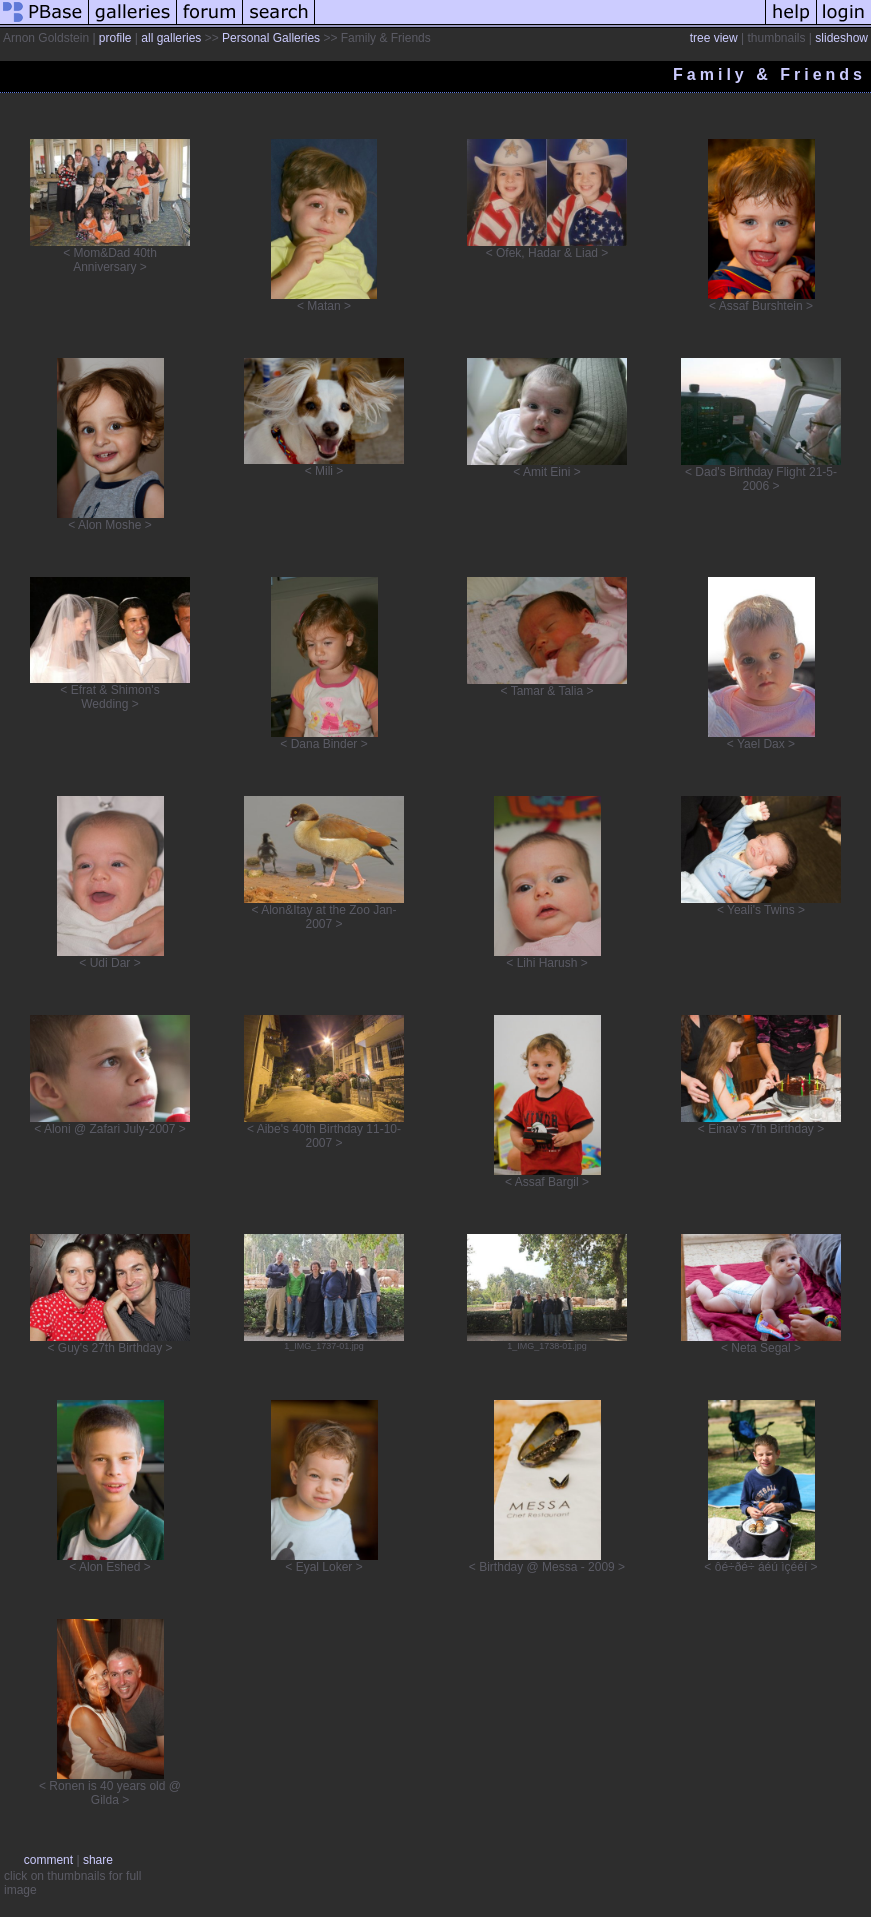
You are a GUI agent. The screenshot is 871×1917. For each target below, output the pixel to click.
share (98, 1860)
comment (48, 1860)
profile (115, 38)
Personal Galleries (271, 38)
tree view (714, 38)
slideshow (841, 38)
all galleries (171, 38)
